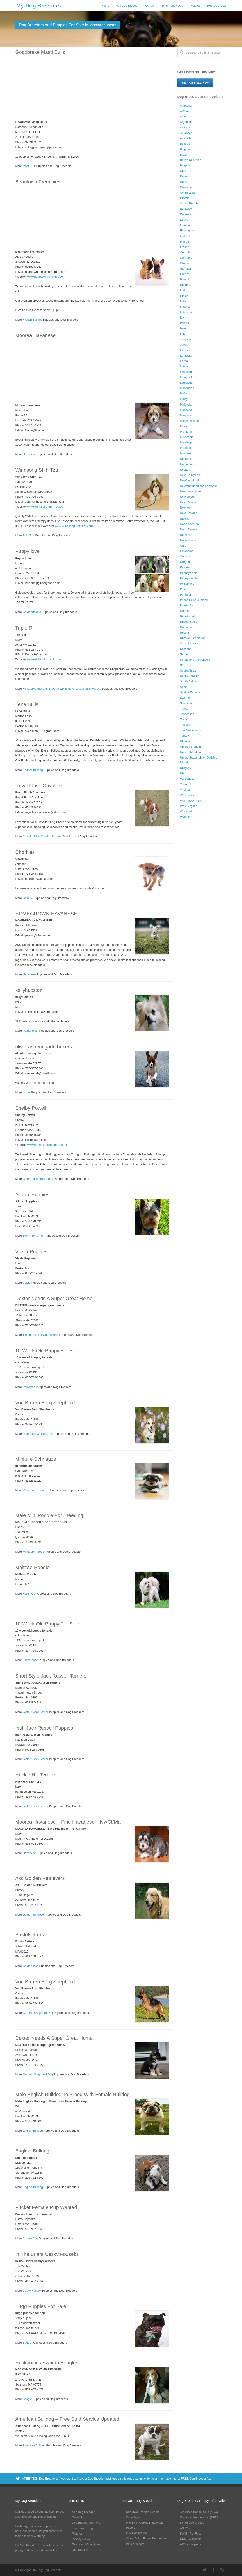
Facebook (213, 2569)
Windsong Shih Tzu (36, 470)
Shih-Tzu (28, 535)
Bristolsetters (29, 1934)
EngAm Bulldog (33, 770)
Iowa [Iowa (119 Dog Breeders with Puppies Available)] (183, 317)
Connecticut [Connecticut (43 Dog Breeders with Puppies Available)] (188, 192)
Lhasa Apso (30, 1660)
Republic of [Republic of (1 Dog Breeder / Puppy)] (187, 616)
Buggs (27, 2342)
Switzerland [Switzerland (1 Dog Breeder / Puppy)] (187, 703)
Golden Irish (30, 1966)
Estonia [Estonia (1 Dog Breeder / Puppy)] (185, 225)
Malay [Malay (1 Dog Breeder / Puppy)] (184, 399)
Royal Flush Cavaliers (39, 785)
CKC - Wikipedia (190, 2539)
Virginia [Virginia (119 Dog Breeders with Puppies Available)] (185, 789)
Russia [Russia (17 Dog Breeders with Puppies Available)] (184, 632)
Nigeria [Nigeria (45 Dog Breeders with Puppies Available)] (184, 518)
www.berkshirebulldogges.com (47, 1144)
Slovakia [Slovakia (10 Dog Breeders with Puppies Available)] (185, 665)
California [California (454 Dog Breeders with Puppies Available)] (186, 170)
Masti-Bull (29, 166)
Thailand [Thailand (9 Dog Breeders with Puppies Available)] (185, 725)
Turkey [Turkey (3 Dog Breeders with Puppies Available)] (184, 735)
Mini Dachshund (136, 2533)
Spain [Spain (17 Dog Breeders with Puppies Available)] (184, 687)
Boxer (26, 1092)
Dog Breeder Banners (86, 2522)
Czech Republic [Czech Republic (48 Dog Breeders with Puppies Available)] (190, 203)
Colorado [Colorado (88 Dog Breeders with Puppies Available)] (186, 187)
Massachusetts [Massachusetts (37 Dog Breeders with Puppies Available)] (190, 420)
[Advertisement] (91, 87)
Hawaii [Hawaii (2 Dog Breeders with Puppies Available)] (184, 279)
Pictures (195, 5)
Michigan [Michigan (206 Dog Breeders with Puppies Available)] (186, 431)
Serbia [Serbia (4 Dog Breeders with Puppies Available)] (184, 654)
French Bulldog (32, 319)
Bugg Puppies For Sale (40, 2306)
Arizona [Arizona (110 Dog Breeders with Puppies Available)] (185, 127)
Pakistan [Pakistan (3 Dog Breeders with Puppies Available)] (185, 567)
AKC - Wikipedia (190, 2544)
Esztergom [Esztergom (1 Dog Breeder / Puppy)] (187, 230)
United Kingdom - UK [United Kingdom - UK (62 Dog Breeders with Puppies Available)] (194, 752)
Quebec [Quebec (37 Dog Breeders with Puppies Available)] (185, 610)
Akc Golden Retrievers (40, 1878)
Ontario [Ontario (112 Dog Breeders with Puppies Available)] (185, 556)
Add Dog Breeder (127, 5)
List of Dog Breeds (192, 2522)
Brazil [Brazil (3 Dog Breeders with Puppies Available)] (184, 154)
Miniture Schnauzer (36, 1459)
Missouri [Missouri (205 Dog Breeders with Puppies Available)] (185, 447)
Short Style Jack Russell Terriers (50, 1676)
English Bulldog (33, 2130)
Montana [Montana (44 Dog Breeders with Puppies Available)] (186, 453)
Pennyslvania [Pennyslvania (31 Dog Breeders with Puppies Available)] (188, 578)
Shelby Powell (30, 1108)
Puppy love (27, 551)
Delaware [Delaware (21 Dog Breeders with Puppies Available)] (186, 209)
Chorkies (25, 852)
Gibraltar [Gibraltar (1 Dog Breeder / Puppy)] (185, 268)
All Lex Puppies (32, 1194)
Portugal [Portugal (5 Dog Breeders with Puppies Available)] (185, 594)
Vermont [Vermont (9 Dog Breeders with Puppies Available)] (185, 784)
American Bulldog (34, 2445)
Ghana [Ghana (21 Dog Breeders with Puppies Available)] (184, 263)
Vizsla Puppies (31, 1251)
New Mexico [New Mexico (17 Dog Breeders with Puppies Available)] (188, 502)
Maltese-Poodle (32, 1567)
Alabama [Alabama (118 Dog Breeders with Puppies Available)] (186, 105)
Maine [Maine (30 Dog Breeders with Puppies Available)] (184, 393)
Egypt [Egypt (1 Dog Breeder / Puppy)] (184, 219)
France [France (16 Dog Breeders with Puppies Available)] (184, 247)
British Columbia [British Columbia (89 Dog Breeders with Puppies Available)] (190, 160)
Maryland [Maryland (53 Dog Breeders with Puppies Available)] (186, 415)
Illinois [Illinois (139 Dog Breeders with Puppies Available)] (184, 296)
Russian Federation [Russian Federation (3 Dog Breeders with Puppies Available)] (193, 638)
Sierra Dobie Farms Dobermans (146, 2538)
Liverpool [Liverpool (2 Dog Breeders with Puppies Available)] (186, 377)
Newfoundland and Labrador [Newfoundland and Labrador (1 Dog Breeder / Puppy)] (198, 486)
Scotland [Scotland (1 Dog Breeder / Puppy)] (186, 649)
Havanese (29, 454)
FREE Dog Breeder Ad (195, 2478)
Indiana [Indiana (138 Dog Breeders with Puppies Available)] (185, 306)
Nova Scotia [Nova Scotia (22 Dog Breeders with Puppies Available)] (188, 540)
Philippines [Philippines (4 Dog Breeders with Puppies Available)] (187, 583)
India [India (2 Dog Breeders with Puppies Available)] (183, 301)
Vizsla (26, 1282)
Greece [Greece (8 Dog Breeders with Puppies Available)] (185, 274)
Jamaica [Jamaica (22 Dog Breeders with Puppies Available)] (185, 339)
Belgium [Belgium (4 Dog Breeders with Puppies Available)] (185, 149)
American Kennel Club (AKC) (199, 2512)
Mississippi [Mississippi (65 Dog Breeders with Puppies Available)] (187, 442)
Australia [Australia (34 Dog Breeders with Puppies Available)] (186, 138)
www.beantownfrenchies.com (46, 276)
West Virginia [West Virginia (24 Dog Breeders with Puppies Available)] (188, 806)
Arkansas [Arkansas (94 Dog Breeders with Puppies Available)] (186, 133)
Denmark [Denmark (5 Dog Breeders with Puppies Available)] (186, 214)
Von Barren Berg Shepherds (46, 1402)
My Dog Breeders (38, 5)
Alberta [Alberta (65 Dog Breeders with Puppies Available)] (184, 116)
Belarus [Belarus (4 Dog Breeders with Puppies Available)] (185, 143)
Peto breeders (135, 2544)
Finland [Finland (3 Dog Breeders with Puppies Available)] (185, 236)
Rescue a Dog (216, 5)
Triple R (23, 628)
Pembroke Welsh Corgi (38, 1433)
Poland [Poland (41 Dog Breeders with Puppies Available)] (184, 589)
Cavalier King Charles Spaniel (42, 836)
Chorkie (28, 898)
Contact (150, 5)
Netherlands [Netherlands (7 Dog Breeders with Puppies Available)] (188, 464)
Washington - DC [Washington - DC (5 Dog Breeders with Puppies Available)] (191, 800)
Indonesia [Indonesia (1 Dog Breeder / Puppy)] (186, 312)
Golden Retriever (34, 1914)
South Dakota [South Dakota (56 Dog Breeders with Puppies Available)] (189, 681)
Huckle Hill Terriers (36, 1775)
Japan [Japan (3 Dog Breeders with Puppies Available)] (184, 344)
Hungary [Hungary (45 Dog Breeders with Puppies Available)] (185, 284)
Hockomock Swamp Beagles (46, 2362)
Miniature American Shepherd (42, 688)
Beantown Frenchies (38, 182)
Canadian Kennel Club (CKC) (199, 2517)
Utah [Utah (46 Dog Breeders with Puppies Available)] (183, 773)
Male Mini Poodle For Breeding (49, 1515)
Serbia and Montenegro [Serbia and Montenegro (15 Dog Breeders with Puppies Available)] (195, 659)
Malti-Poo (29, 1593)
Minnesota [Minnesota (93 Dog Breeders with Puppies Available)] (187, 437)
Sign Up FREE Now (195, 82)
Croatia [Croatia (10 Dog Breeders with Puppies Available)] (185, 198)
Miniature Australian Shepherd (81, 688)
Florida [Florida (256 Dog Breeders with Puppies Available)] (184, 241)
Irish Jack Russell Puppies (44, 1728)
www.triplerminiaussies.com (45, 659)
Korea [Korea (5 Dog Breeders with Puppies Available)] (184, 361)
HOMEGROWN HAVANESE (46, 914)
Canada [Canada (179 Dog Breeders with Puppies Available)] (185, 176)
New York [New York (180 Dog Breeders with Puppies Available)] (186, 507)
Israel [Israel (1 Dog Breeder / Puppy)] (183, 328)
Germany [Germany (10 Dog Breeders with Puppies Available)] (186, 257)
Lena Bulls (26, 704)
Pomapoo (29, 1387)
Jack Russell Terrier (35, 1712)
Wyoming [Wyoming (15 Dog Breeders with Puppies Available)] (186, 816)
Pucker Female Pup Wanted (46, 2207)
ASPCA (185, 2528)
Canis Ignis (133, 2517)
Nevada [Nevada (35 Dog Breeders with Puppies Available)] (185, 469)
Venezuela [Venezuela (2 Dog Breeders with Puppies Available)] (187, 778)
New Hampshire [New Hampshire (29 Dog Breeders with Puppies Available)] (190, 491)
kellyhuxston (29, 990)
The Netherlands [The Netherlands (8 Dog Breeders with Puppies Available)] (191, 730)
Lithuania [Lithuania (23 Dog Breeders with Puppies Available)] (186, 372)
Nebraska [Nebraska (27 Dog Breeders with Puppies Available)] (186, 459)
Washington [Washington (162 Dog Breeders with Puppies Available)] (187, 795)
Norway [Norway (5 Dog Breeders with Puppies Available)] (185, 534)
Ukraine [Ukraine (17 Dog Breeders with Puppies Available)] (185, 741)
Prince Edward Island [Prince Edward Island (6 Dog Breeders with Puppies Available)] (194, 600)
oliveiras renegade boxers (43, 1047)
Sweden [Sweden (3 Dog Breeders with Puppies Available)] (185, 697)
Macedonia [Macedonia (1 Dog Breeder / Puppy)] (187, 388)
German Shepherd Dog (38, 2013)
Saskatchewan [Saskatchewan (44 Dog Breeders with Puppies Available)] (189, 643)
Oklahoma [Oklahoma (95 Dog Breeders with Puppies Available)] (186, 551)
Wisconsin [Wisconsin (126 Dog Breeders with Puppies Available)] (186, 811)
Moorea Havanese (35, 335)
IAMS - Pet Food (191, 2533)
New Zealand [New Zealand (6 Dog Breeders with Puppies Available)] (188, 513)
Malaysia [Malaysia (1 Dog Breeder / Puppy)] (186, 404)
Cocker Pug (30, 2238)
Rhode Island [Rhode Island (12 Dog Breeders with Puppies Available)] (188, 621)
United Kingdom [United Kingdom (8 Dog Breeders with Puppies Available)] (190, 746)
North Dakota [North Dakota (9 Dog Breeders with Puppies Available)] (188, 529)
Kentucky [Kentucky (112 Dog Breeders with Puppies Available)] (186, 355)
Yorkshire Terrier (33, 1235)
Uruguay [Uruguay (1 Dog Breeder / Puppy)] (185, 768)
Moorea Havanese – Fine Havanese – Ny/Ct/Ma (68, 1822)
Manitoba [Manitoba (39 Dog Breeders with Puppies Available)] (186, 410)
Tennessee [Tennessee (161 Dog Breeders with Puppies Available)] (187, 714)
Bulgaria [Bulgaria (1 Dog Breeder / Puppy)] (185, 165)
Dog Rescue (80, 2549)
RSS (222, 2569)
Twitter (204, 2569)
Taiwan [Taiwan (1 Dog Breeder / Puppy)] (184, 708)
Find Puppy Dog (172, 5)
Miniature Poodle (34, 1551)
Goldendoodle (32, 612)
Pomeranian (30, 1030)
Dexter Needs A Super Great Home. (54, 1298)
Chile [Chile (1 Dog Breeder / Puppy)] (183, 181)
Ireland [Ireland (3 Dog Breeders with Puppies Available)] (184, 323)
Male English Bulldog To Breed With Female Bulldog (72, 2094)
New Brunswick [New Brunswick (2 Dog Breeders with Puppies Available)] (190, 475)
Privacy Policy (81, 2539)
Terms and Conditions (86, 2544)
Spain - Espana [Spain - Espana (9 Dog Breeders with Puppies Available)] (190, 692)
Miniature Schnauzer (36, 1490)
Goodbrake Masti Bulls (40, 52)
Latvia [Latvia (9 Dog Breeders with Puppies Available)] (184, 366)
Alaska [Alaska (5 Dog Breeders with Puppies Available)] (184, 111)
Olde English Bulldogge (38, 1178)
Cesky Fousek (32, 2290)
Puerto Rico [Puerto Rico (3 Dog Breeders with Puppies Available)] (187, 605)
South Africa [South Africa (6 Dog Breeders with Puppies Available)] (188, 670)
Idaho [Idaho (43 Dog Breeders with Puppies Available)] (184, 290)
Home (105, 5)
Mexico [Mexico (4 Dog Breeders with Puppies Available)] (184, 426)
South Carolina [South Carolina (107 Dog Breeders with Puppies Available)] (189, 676)
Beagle (27, 2399)
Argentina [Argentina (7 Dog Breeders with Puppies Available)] (186, 122)
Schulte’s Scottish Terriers (143, 2512)
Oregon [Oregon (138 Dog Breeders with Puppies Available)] (185, 562)
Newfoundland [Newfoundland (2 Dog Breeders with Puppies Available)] (189, 480)
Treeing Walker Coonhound (40, 1334)
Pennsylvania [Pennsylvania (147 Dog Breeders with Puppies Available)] (188, 573)
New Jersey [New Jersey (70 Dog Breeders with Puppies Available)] (187, 496)
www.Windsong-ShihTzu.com (46, 506)
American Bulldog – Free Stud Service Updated (67, 2419)
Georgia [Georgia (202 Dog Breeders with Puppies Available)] (185, 252)
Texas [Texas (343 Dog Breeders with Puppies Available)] (184, 719)
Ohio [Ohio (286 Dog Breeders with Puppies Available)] (183, 545)
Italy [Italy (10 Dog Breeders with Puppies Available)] (182, 333)
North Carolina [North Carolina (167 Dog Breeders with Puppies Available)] (189, 524)
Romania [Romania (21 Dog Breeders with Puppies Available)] (186, 627)
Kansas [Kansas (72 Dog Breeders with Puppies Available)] (185, 350)
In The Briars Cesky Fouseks (47, 2254)
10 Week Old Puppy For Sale (47, 1350)
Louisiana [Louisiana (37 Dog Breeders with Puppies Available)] (186, 382)
